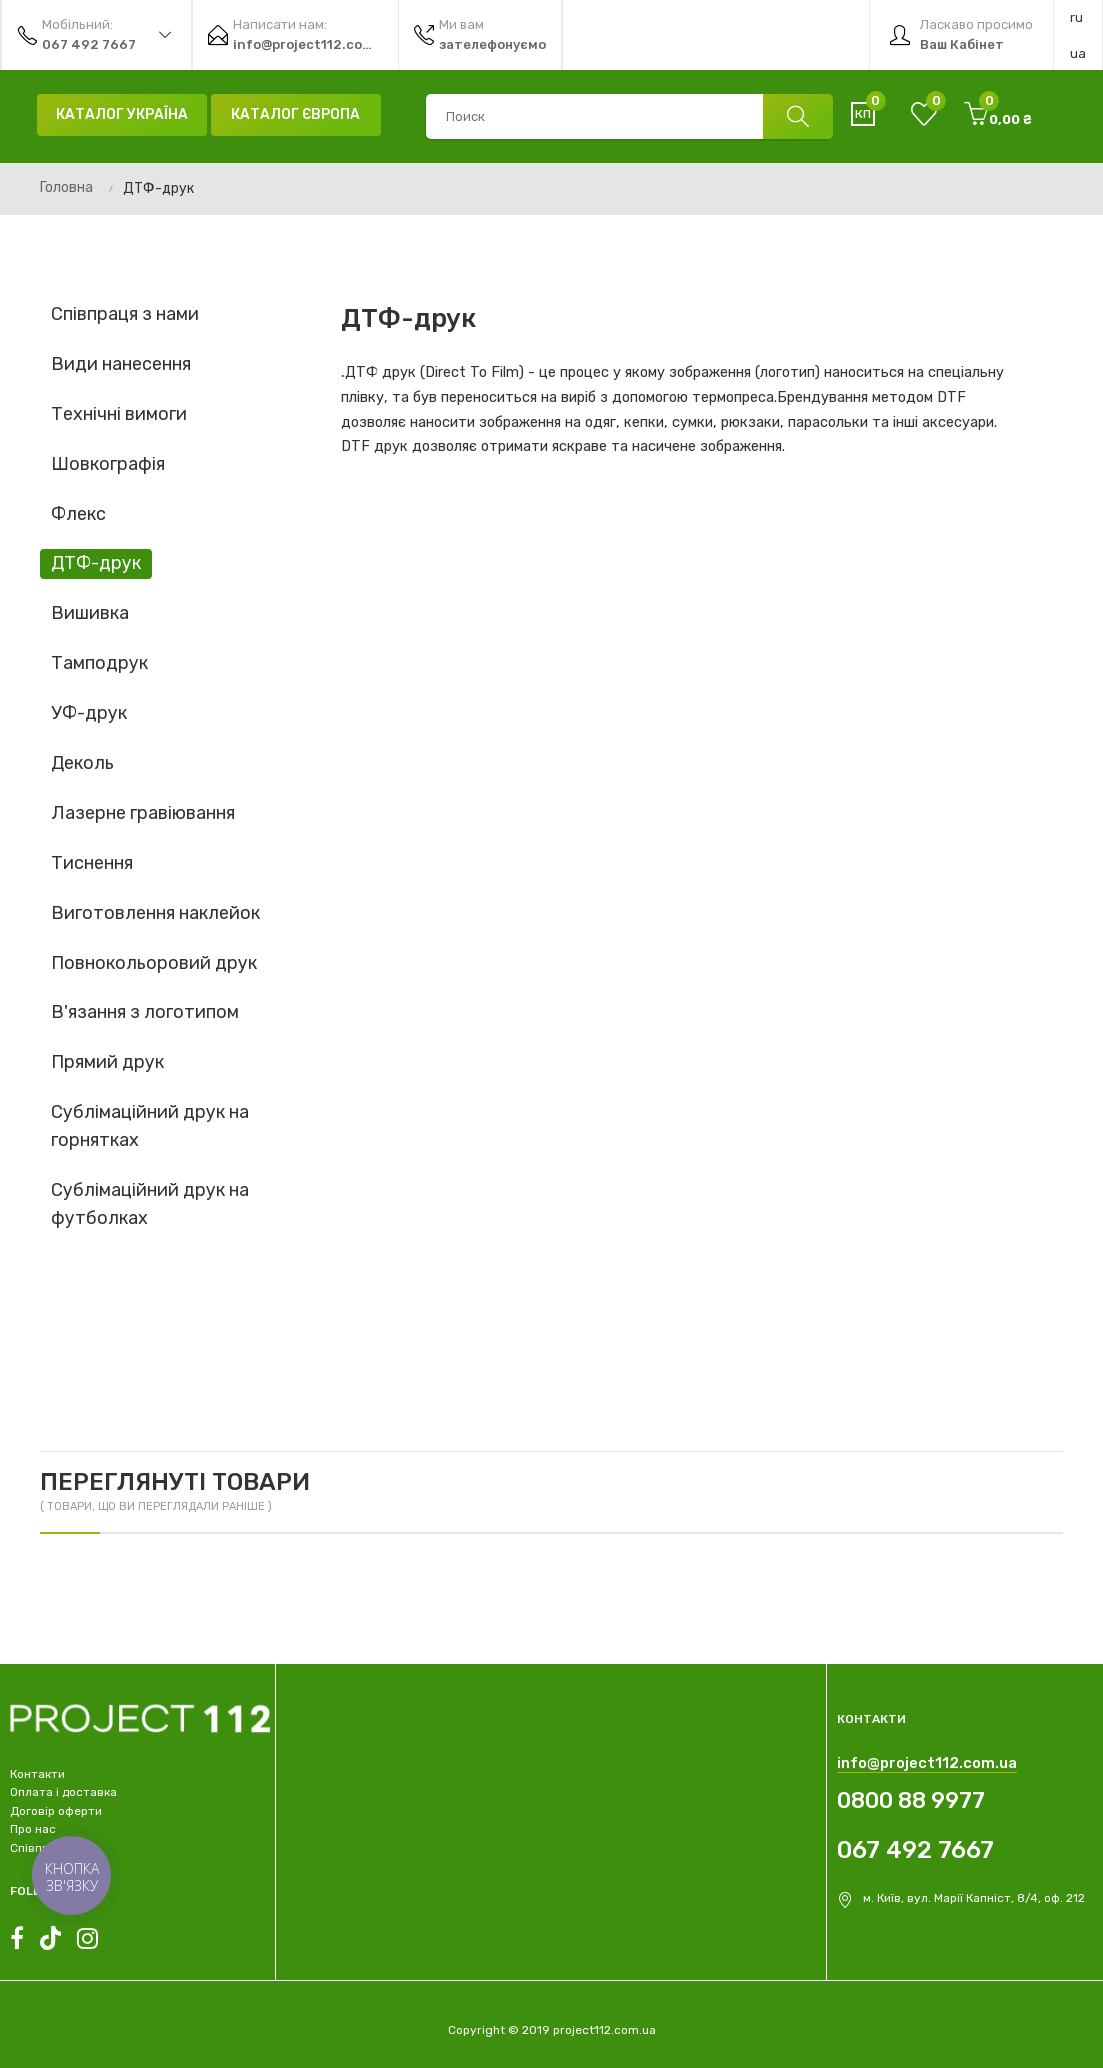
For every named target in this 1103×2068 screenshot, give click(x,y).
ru (1076, 17)
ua (1078, 53)
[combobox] (628, 116)
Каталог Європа (295, 114)
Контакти (37, 1774)
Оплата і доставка (63, 1792)
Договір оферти (56, 1811)
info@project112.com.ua (927, 1763)
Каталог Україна (122, 114)
